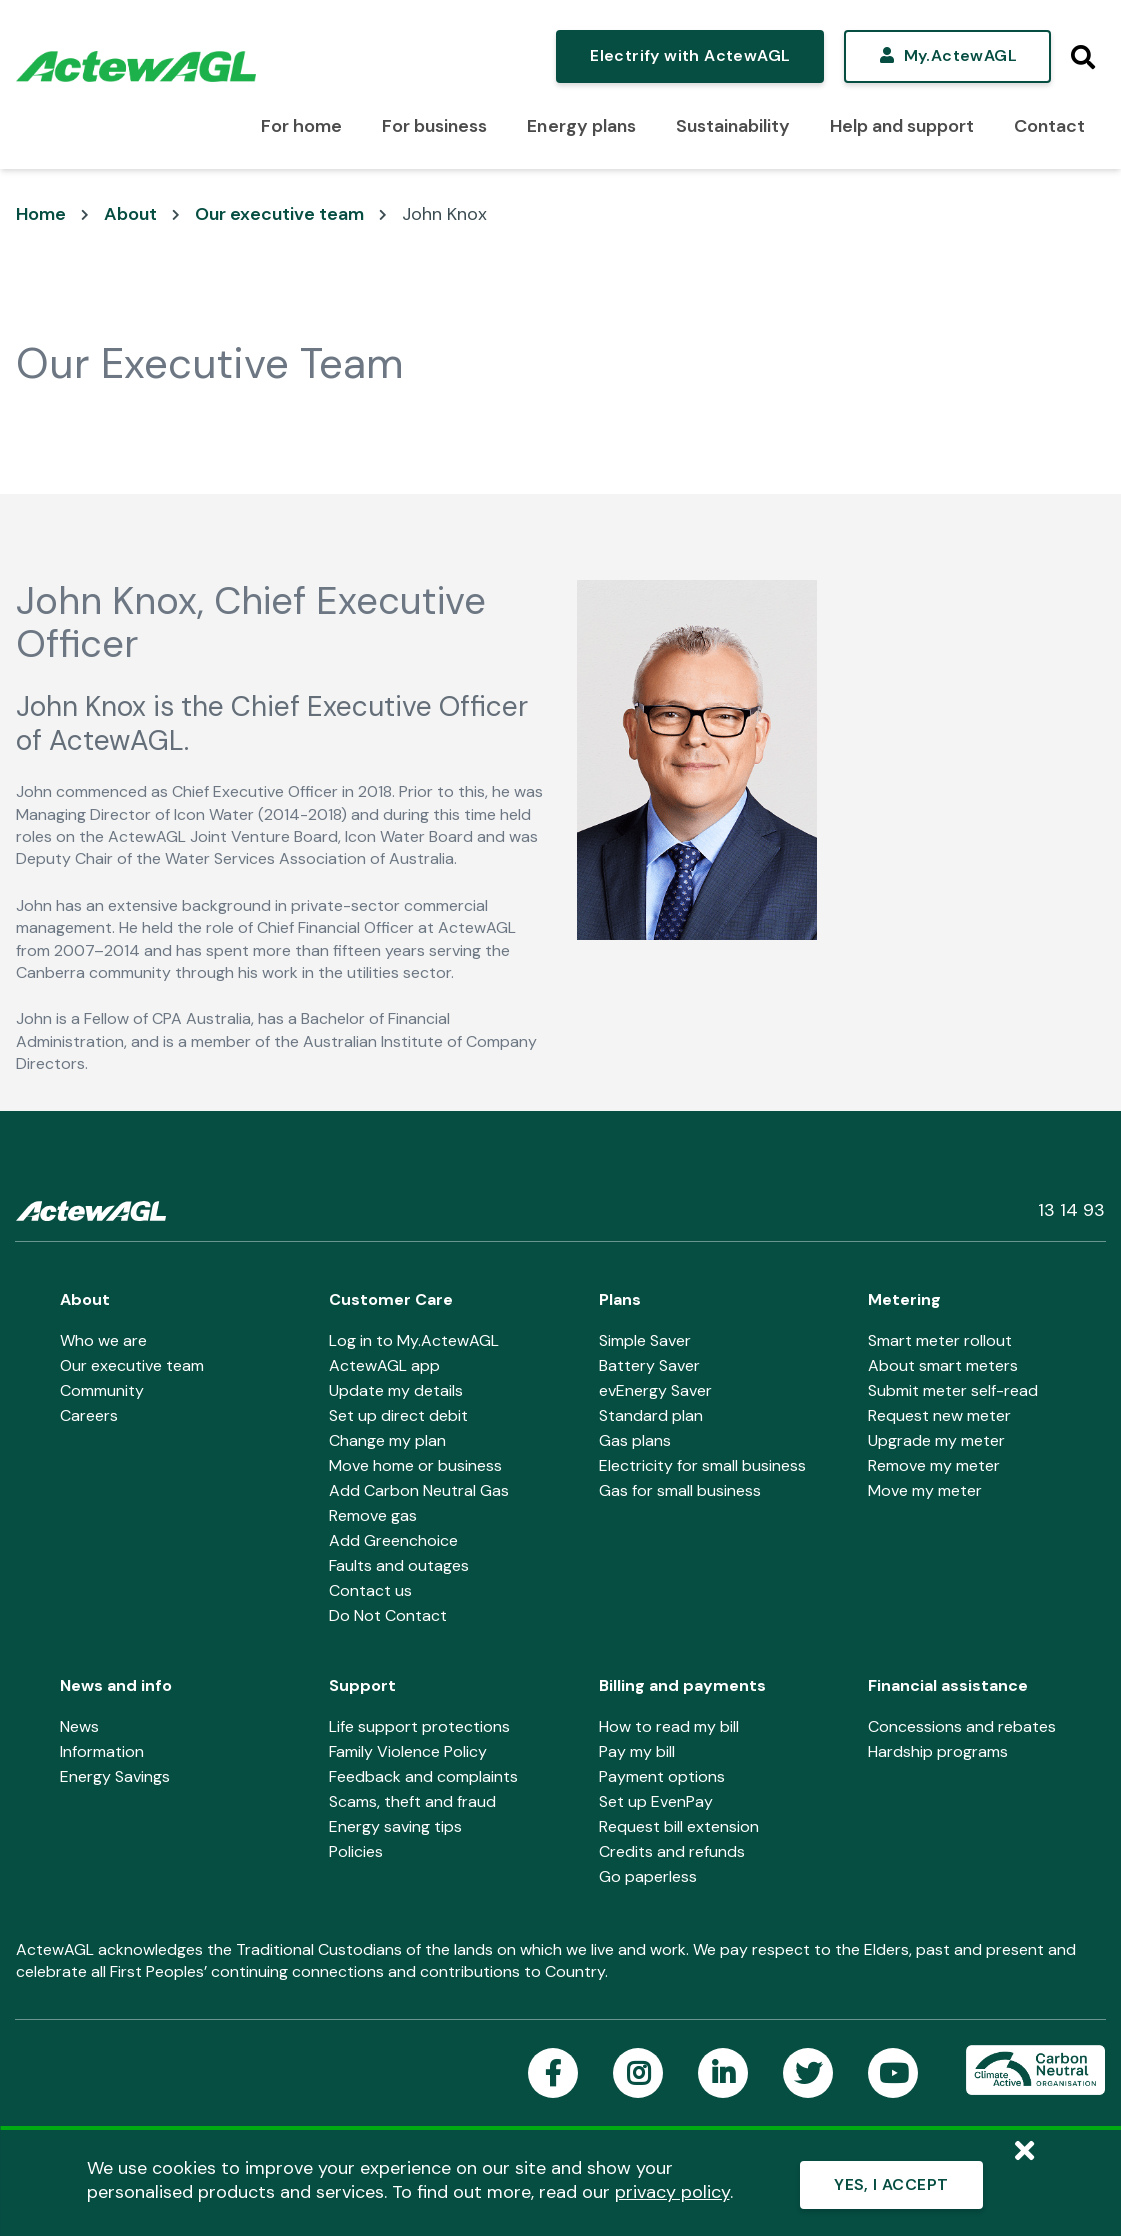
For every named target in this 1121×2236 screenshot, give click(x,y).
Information (102, 1751)
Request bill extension (679, 1826)
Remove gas (373, 1515)
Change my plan (387, 1440)
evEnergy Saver (655, 1390)
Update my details (396, 1390)
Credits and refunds (672, 1851)
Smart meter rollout (940, 1340)
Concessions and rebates (962, 1726)
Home (41, 214)
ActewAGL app (384, 1365)
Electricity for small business (702, 1465)
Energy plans (581, 126)
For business (434, 126)
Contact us (370, 1590)
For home (301, 126)
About (130, 214)
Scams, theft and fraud (412, 1801)
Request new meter (939, 1415)
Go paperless (648, 1876)
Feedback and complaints (423, 1776)
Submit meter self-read (953, 1390)
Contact (1049, 126)
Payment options (662, 1776)
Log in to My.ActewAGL (414, 1340)
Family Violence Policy (408, 1751)
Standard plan (651, 1415)
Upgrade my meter (936, 1440)
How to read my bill (669, 1726)
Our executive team (279, 214)
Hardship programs (938, 1751)
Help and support (902, 126)
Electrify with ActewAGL (690, 55)
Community (102, 1390)
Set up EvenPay (656, 1801)
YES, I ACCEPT (891, 2184)
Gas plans (635, 1440)
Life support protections (419, 1726)
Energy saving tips (395, 1826)
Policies (356, 1851)
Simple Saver (645, 1340)
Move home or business (415, 1465)
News (79, 1726)
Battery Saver (649, 1365)
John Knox (444, 214)
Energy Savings (115, 1776)
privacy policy (672, 2192)
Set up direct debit (398, 1415)
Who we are (103, 1340)
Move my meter (925, 1490)
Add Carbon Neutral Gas (419, 1490)
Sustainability (733, 126)
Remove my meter (934, 1465)
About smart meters (943, 1365)
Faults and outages (399, 1565)
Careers (89, 1415)
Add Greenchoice (393, 1540)
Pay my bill (637, 1751)
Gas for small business (680, 1490)
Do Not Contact (388, 1615)
